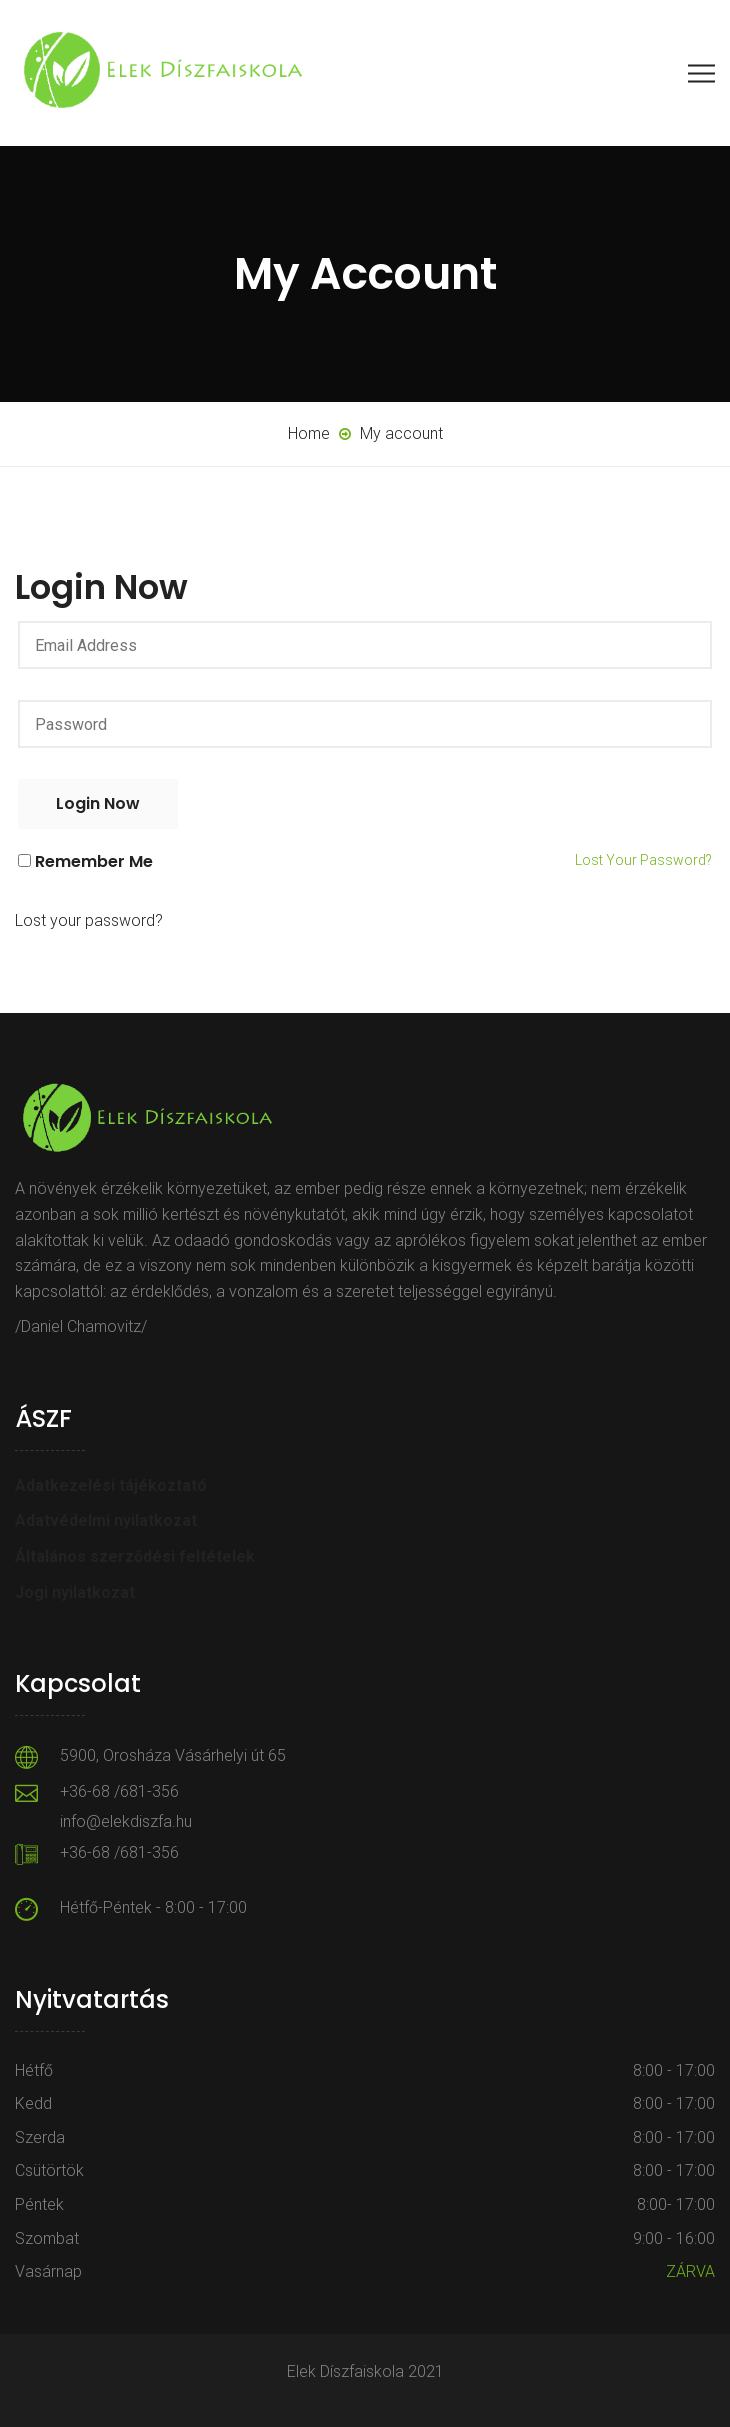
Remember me (365, 861)
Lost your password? (643, 860)
